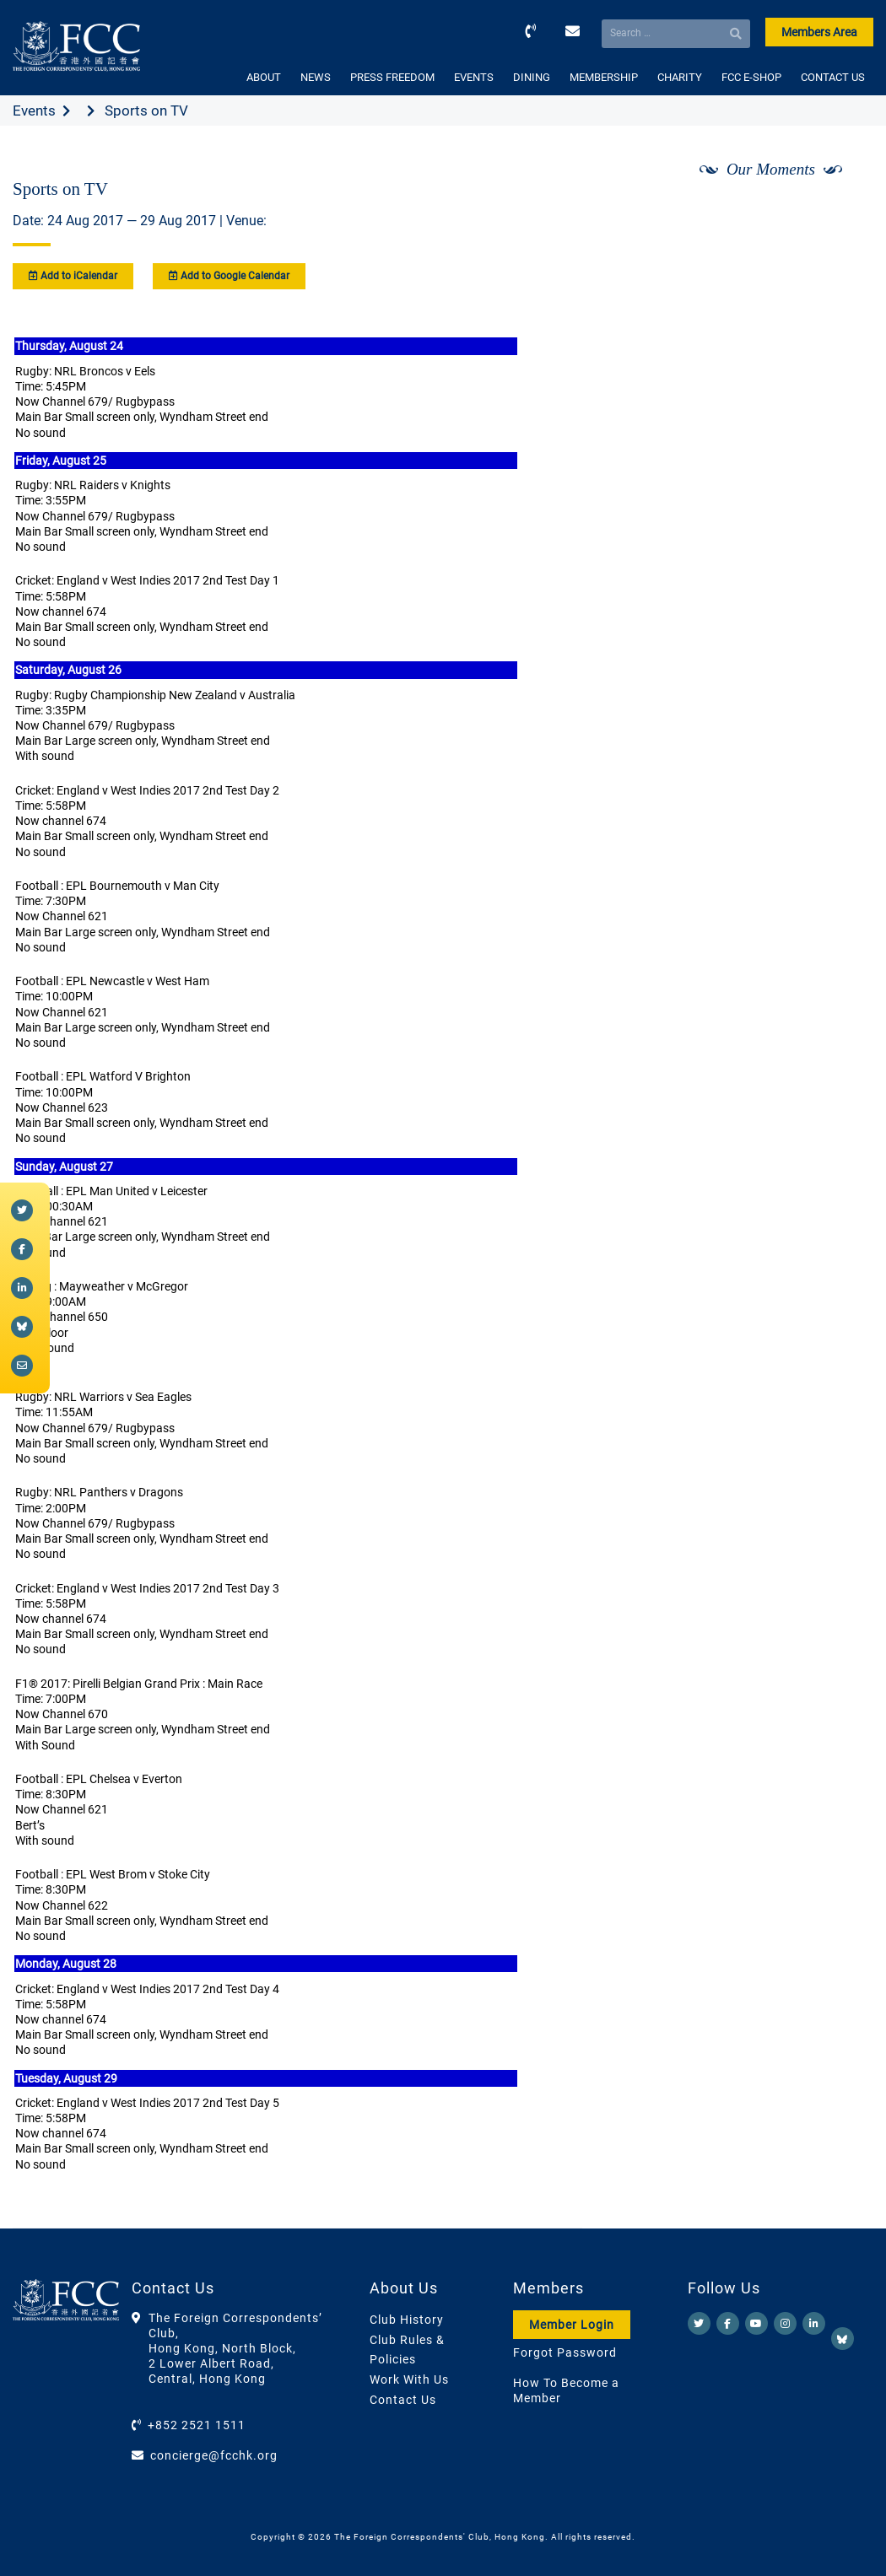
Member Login (571, 2324)
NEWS (315, 77)
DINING (531, 77)
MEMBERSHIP (604, 77)
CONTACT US (833, 77)
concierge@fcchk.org (214, 2455)
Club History (407, 2319)
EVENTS (474, 77)
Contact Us (403, 2399)
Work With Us (409, 2379)
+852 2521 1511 (197, 2425)
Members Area (819, 32)
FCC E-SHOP (751, 77)
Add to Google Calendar (229, 276)
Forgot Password (565, 2352)
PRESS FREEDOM (392, 77)
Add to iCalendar (73, 276)
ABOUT (263, 77)
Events (34, 110)
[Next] (842, 213)
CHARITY (679, 77)
